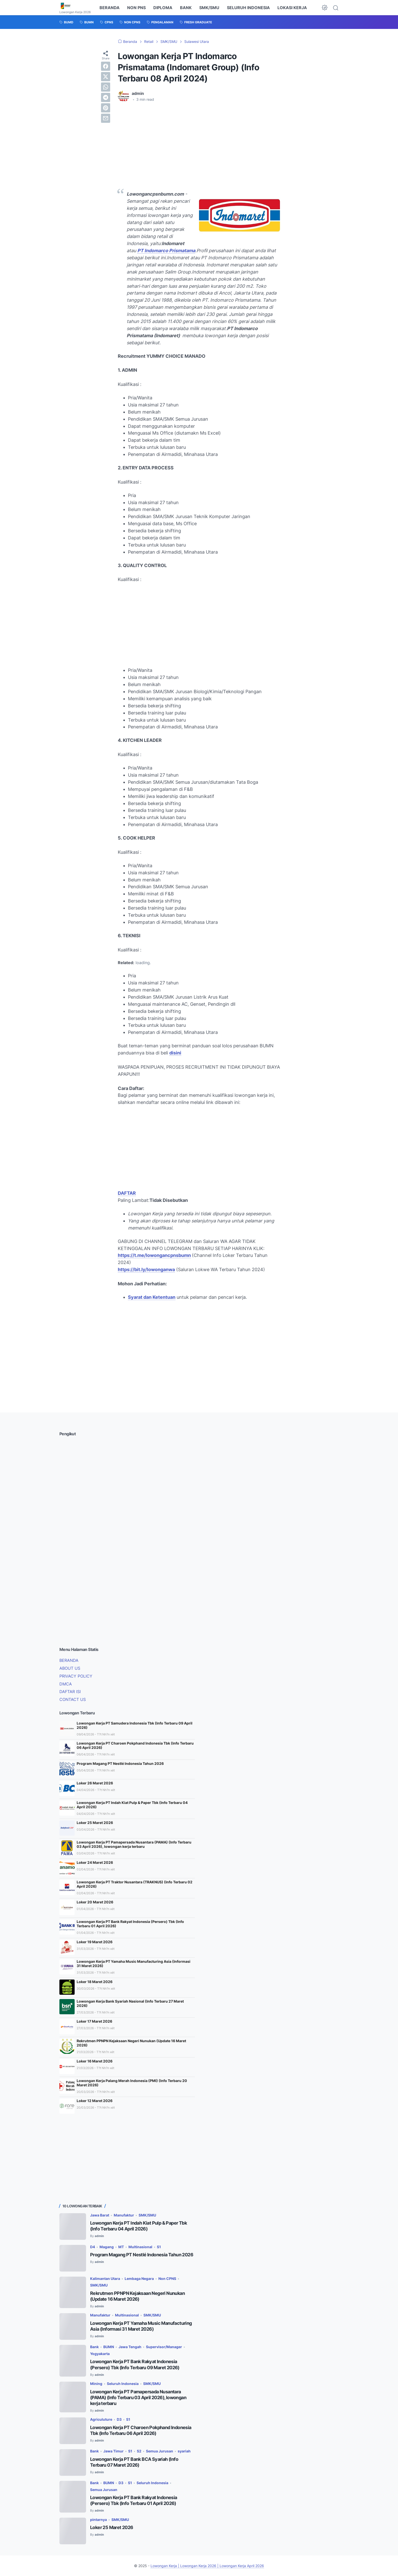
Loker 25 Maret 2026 (95, 1822)
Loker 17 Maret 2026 (94, 2021)
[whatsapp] (105, 87)
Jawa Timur (113, 2451)
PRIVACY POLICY (75, 1676)
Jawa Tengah (130, 2347)
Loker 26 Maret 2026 (95, 1783)
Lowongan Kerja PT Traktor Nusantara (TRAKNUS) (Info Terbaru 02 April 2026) (134, 1884)
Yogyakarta (100, 2353)
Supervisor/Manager (164, 2347)
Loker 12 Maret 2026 (94, 2101)
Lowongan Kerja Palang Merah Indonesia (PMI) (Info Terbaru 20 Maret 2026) (132, 2082)
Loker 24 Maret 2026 (95, 1862)
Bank (94, 2347)
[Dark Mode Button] (325, 8)
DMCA (65, 1683)
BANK (186, 7)
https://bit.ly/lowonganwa (146, 1269)
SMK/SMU (209, 7)
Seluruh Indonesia (123, 2383)
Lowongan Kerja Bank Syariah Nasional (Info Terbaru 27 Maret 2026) (130, 2003)
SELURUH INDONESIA (248, 7)
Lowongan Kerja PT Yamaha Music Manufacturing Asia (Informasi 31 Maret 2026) (133, 1963)
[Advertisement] (199, 144)
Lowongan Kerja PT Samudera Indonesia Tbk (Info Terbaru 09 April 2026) (134, 1725)
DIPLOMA (162, 7)
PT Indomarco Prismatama (166, 250)
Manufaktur (124, 2215)
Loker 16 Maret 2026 (94, 2061)
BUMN (108, 2347)
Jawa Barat (99, 2215)
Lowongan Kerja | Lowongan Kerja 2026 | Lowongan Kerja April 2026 (207, 2566)
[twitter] (105, 76)
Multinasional (140, 2247)
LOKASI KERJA (292, 7)
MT (121, 2247)
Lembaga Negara (139, 2278)
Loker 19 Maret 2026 (94, 1942)
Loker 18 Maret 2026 (94, 1982)
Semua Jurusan (159, 2451)
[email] (105, 118)
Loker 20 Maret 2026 (95, 1902)
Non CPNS (167, 2278)
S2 (139, 2451)
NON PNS (136, 7)
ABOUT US (69, 1668)
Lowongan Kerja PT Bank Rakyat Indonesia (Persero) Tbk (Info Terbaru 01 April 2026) (130, 1923)
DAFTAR (127, 1193)
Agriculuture (101, 2419)
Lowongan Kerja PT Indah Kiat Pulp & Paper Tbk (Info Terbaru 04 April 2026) (132, 1804)
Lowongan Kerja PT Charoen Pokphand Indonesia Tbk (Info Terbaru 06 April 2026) (135, 1745)
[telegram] (105, 97)
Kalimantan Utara (105, 2278)
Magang (107, 2247)
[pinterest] (105, 107)
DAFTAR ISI (70, 1691)
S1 (159, 2247)
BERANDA (110, 7)
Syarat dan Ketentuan (151, 1297)
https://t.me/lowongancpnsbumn (154, 1255)
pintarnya (98, 2519)
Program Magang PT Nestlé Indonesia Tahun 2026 (120, 1763)
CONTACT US (72, 1699)
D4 (92, 2247)
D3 (119, 2419)
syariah (184, 2451)
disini (175, 1052)
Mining (96, 2383)
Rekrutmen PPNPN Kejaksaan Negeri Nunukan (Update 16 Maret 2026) (131, 2043)
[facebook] (105, 66)
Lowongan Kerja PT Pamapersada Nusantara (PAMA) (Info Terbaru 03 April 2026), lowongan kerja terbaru (134, 1844)
